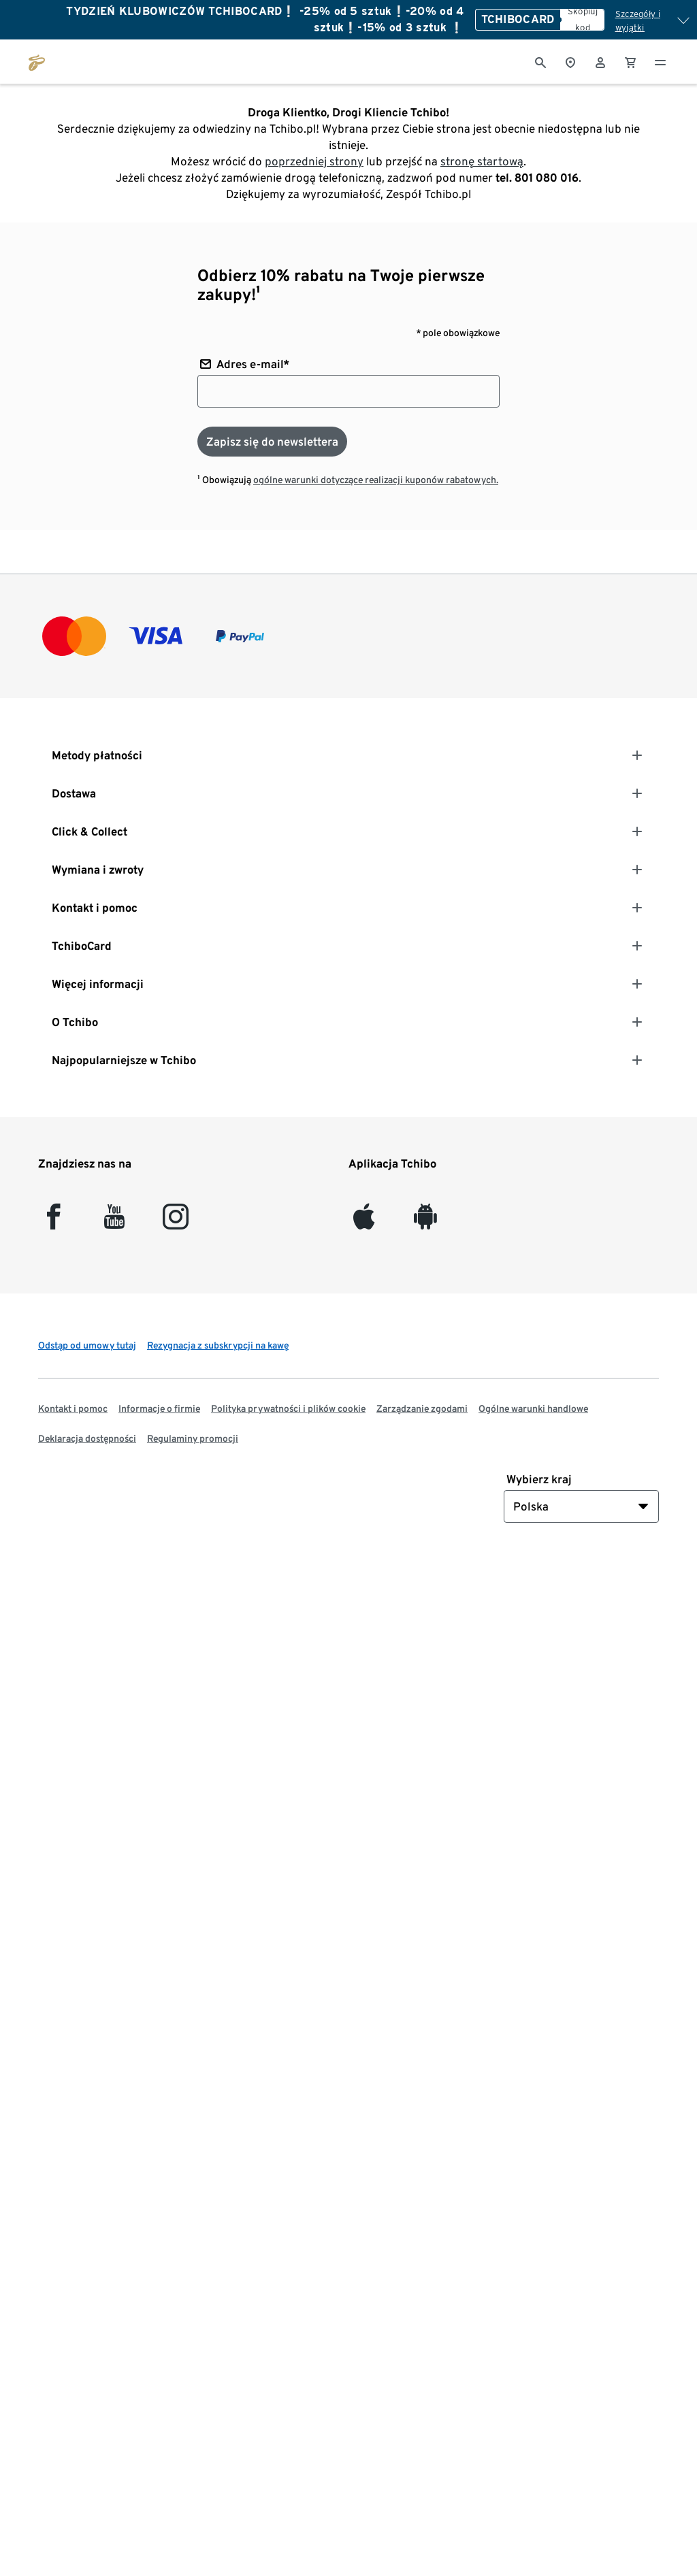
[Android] (425, 1222)
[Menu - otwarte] (660, 61)
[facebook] (53, 1222)
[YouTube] (114, 1222)
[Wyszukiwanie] (540, 61)
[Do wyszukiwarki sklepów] (570, 61)
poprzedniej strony (314, 161)
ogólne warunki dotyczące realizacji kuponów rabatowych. (375, 479)
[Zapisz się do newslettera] (272, 442)
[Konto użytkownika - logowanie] (600, 61)
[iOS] (363, 1222)
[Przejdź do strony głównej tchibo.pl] (37, 61)
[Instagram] (176, 1222)
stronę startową (481, 161)
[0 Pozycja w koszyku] (630, 61)
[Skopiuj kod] (582, 20)
